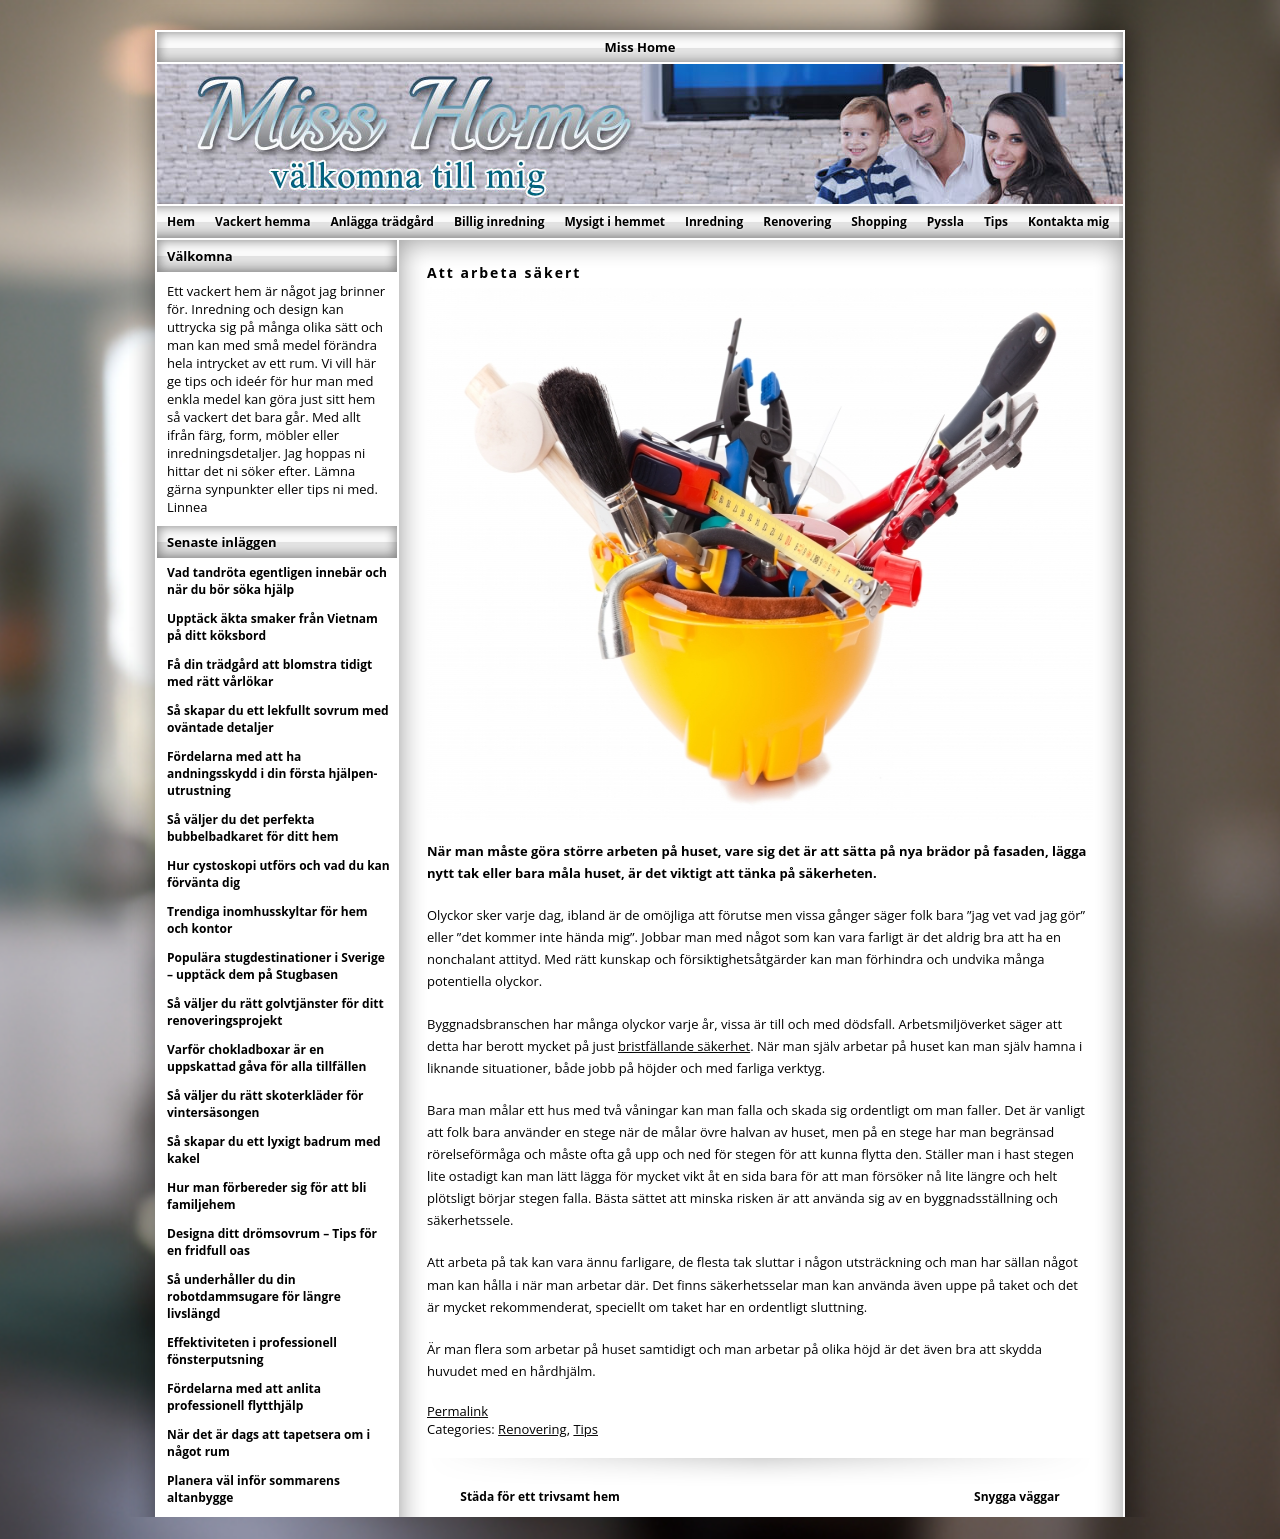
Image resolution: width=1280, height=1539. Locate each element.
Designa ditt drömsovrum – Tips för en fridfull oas (272, 1242)
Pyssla (945, 221)
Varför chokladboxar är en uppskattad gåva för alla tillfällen (266, 1058)
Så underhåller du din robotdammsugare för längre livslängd (254, 1296)
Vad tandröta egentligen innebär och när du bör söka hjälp (277, 581)
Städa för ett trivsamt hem (540, 1496)
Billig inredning (499, 221)
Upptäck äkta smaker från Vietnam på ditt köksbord (272, 627)
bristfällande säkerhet (684, 1046)
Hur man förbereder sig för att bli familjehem (267, 1196)
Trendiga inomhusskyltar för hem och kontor (267, 920)
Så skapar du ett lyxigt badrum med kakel (274, 1150)
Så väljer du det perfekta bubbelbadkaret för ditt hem (253, 828)
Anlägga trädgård (382, 221)
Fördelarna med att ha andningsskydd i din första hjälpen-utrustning (272, 773)
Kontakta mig (1068, 221)
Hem (181, 221)
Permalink (457, 1411)
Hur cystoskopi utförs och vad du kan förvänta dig (278, 874)
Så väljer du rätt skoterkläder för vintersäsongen (265, 1104)
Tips (996, 221)
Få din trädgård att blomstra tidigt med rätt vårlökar (269, 673)
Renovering (797, 221)
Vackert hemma (262, 221)
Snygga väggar (1017, 1496)
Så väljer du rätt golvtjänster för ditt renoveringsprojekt (275, 1012)
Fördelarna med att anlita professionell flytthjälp (244, 1397)
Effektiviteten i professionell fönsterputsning (252, 1351)
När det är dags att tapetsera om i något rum (268, 1443)
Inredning (714, 221)
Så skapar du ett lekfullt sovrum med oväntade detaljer (278, 719)
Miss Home (640, 47)
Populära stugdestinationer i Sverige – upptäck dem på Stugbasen (276, 966)
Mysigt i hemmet (614, 221)
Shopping (878, 221)
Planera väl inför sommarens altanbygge (253, 1489)
